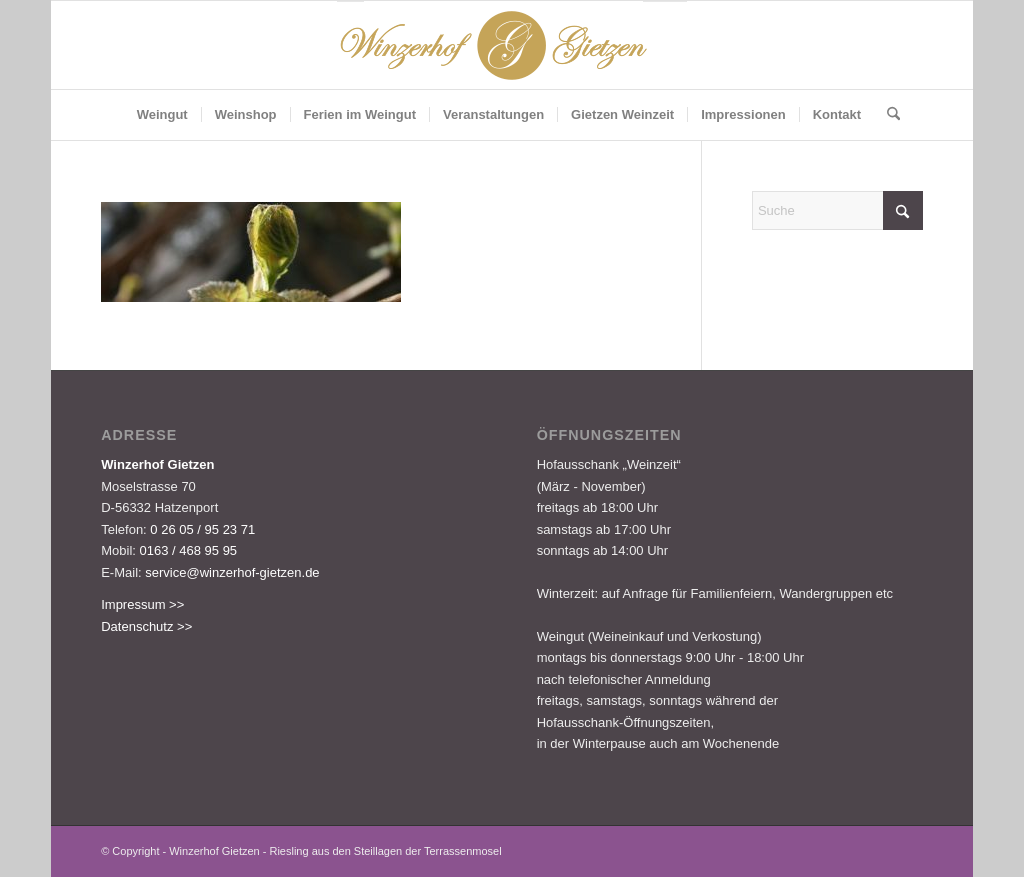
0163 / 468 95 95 (189, 550)
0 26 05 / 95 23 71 (202, 529)
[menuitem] (162, 115)
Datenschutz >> (146, 626)
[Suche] (887, 115)
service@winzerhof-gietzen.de (232, 572)
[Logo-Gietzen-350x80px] (512, 45)
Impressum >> (142, 604)
